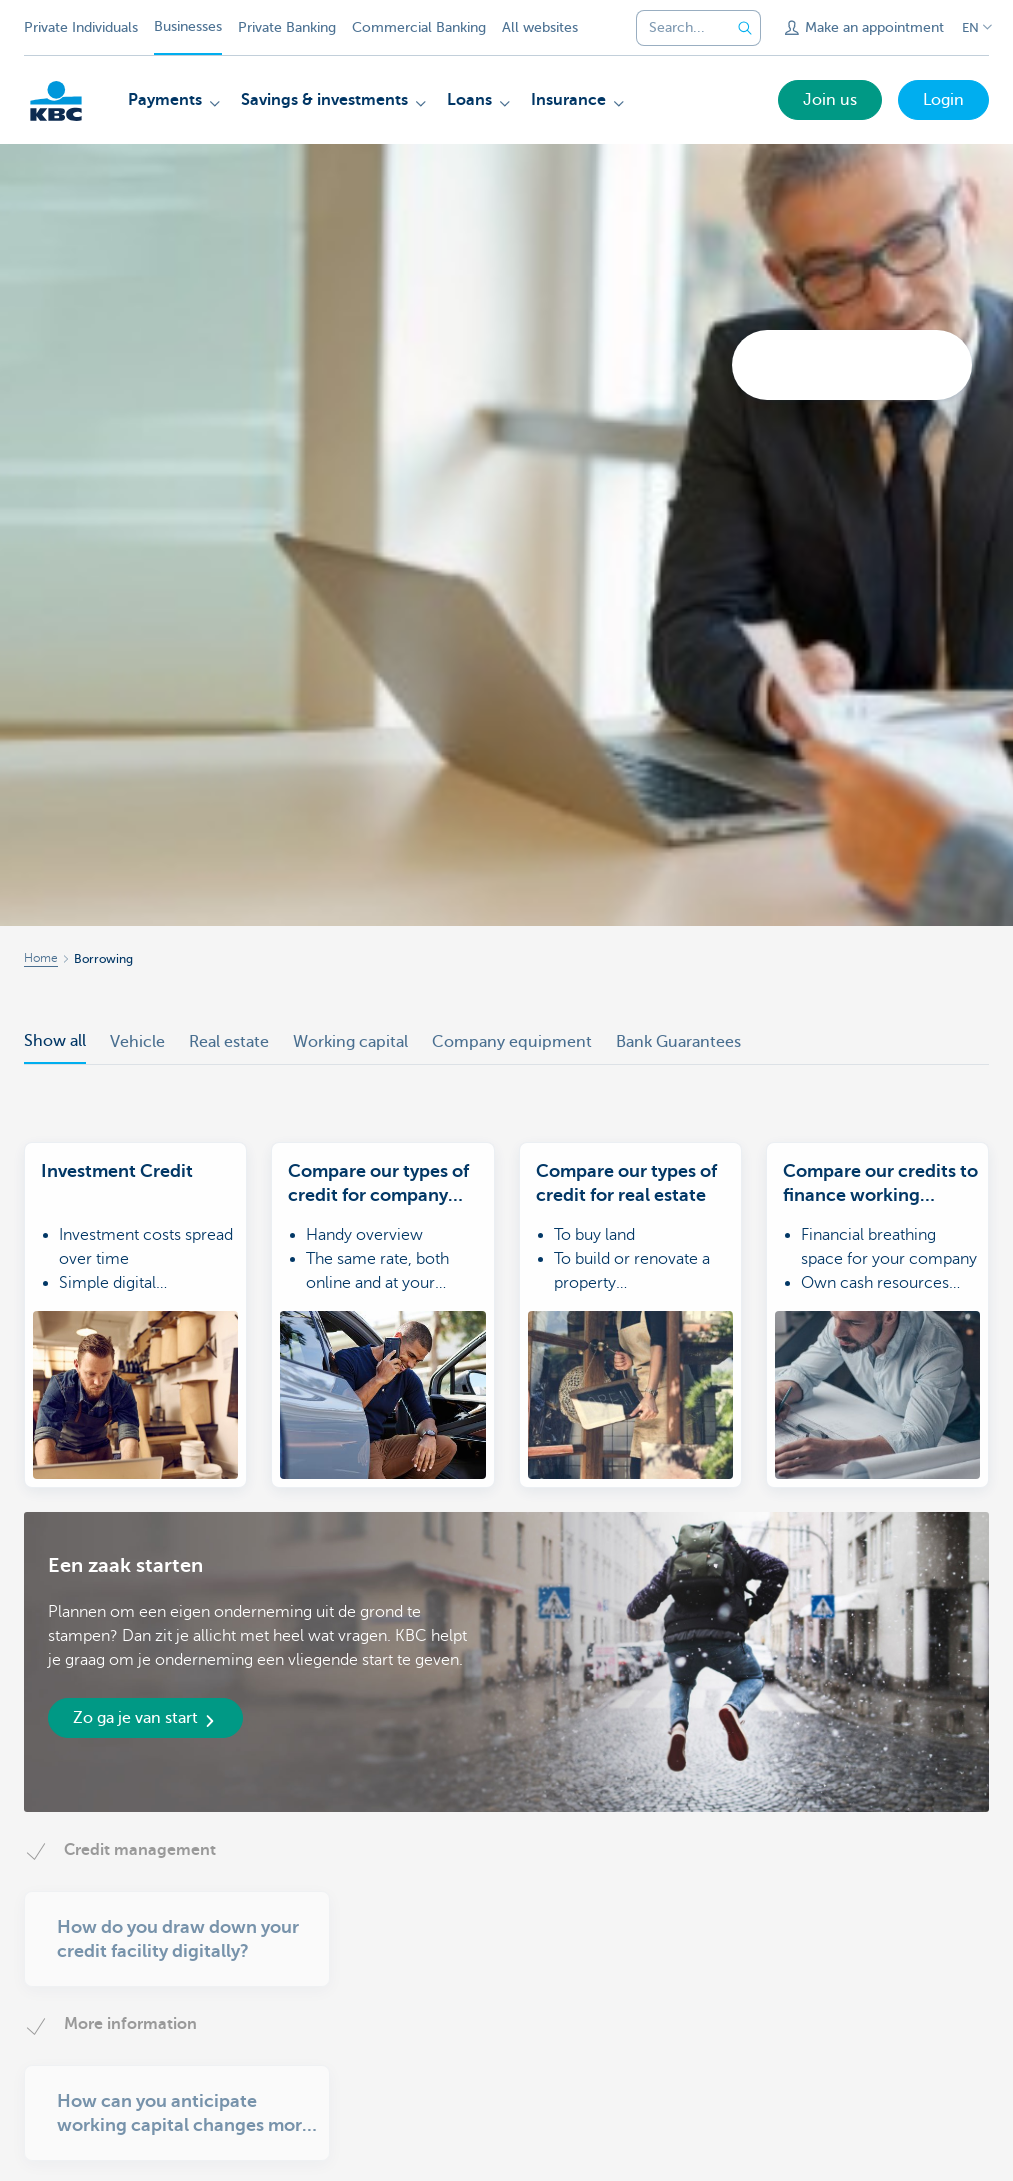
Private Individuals (81, 27)
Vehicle (137, 1042)
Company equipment (512, 1042)
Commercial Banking (419, 27)
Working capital (350, 1042)
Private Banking (287, 27)
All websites (540, 27)
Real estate (229, 1042)
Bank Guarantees (678, 1042)
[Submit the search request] (745, 28)
